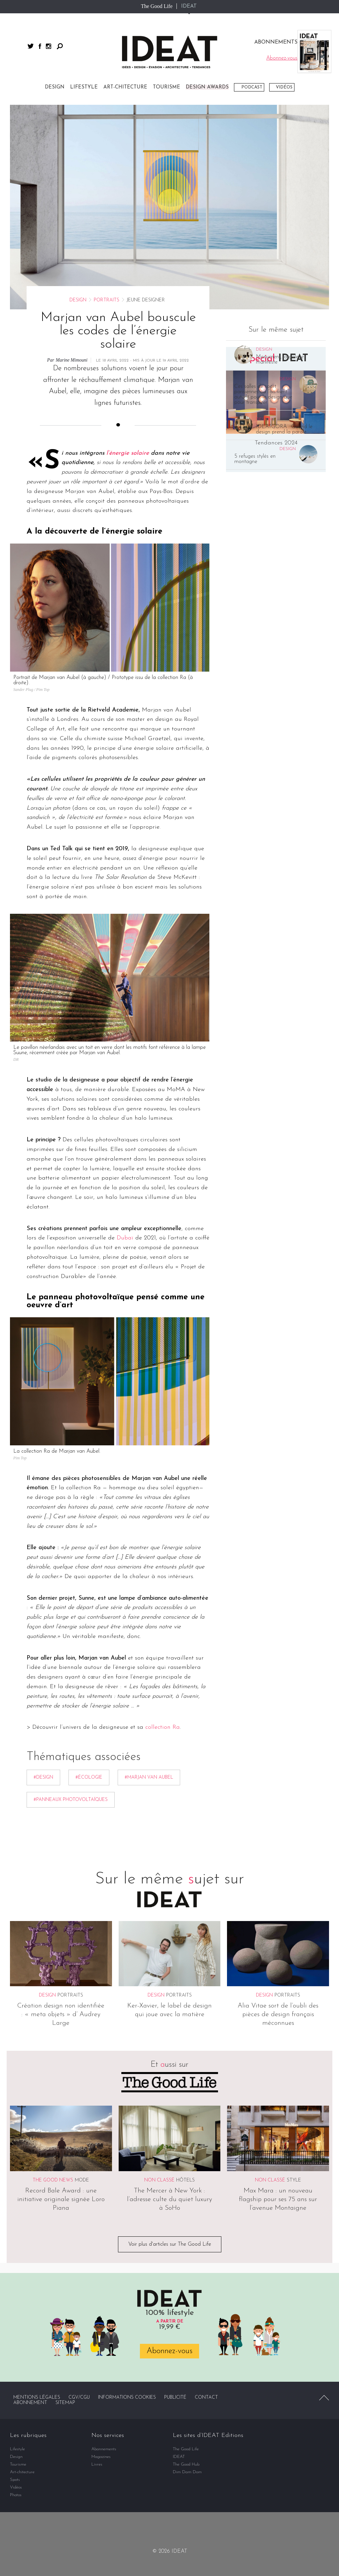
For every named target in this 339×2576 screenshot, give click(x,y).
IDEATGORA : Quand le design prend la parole (284, 429)
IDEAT (189, 6)
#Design (43, 1777)
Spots (15, 2480)
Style (294, 2180)
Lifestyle (84, 87)
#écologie (88, 1777)
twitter (30, 46)
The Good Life (156, 6)
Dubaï (125, 1238)
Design (54, 87)
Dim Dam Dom (187, 2472)
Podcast (251, 87)
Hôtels (185, 2180)
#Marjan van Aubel (149, 1777)
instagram (48, 46)
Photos (16, 2495)
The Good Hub (186, 2464)
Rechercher (60, 46)
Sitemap (65, 2402)
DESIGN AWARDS (207, 87)
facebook (40, 46)
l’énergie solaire (127, 453)
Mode (82, 2180)
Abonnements (103, 2449)
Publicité (175, 2397)
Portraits (106, 300)
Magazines (101, 2457)
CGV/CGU (79, 2397)
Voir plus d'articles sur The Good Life (169, 2244)
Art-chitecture (125, 87)
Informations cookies (127, 2397)
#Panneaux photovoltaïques (71, 1799)
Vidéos (284, 87)
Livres (96, 2464)
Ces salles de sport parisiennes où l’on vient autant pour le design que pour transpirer (263, 394)
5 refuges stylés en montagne (255, 459)
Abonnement (30, 2402)
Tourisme (166, 87)
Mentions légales (36, 2397)
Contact (206, 2397)
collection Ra (162, 1727)
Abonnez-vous (169, 2351)
